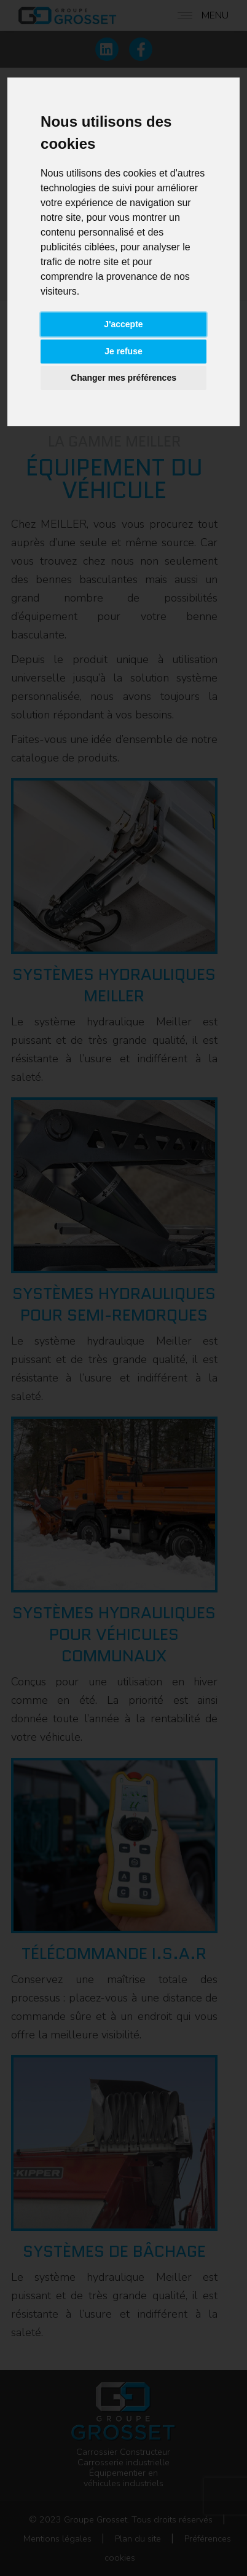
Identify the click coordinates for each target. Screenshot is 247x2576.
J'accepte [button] (123, 324)
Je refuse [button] (123, 351)
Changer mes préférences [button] (123, 378)
